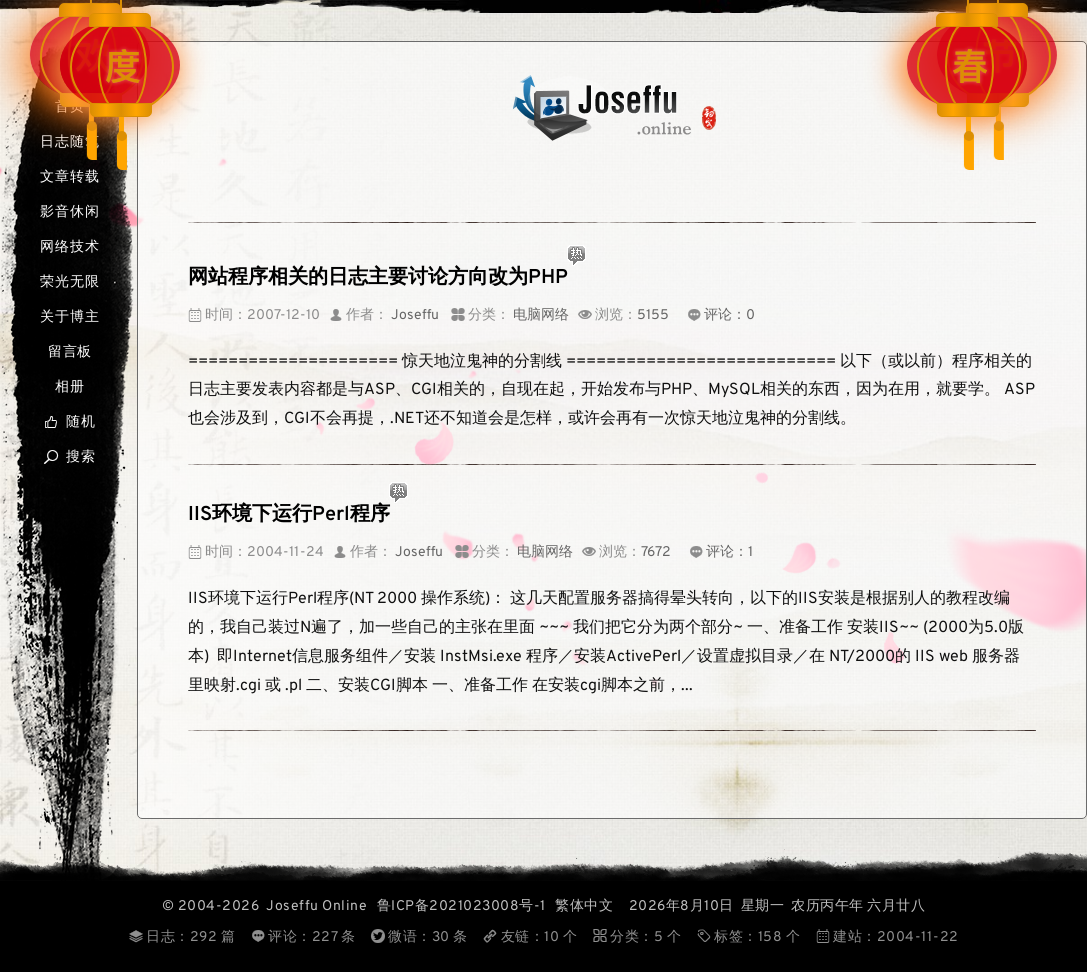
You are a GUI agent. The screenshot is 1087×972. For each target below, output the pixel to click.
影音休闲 (69, 212)
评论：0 (729, 315)
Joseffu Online (316, 906)
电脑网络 (541, 315)
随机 (69, 422)
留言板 (70, 352)
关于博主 (69, 317)
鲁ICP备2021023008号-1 (461, 906)
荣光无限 (69, 282)
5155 (653, 315)
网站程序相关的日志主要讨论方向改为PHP (378, 278)
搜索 (69, 457)
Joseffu (415, 315)
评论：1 (729, 552)
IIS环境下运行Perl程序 (289, 515)
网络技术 (69, 247)
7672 (656, 552)
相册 (70, 387)
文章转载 (69, 177)
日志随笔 (69, 142)
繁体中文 (584, 906)
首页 (70, 107)
